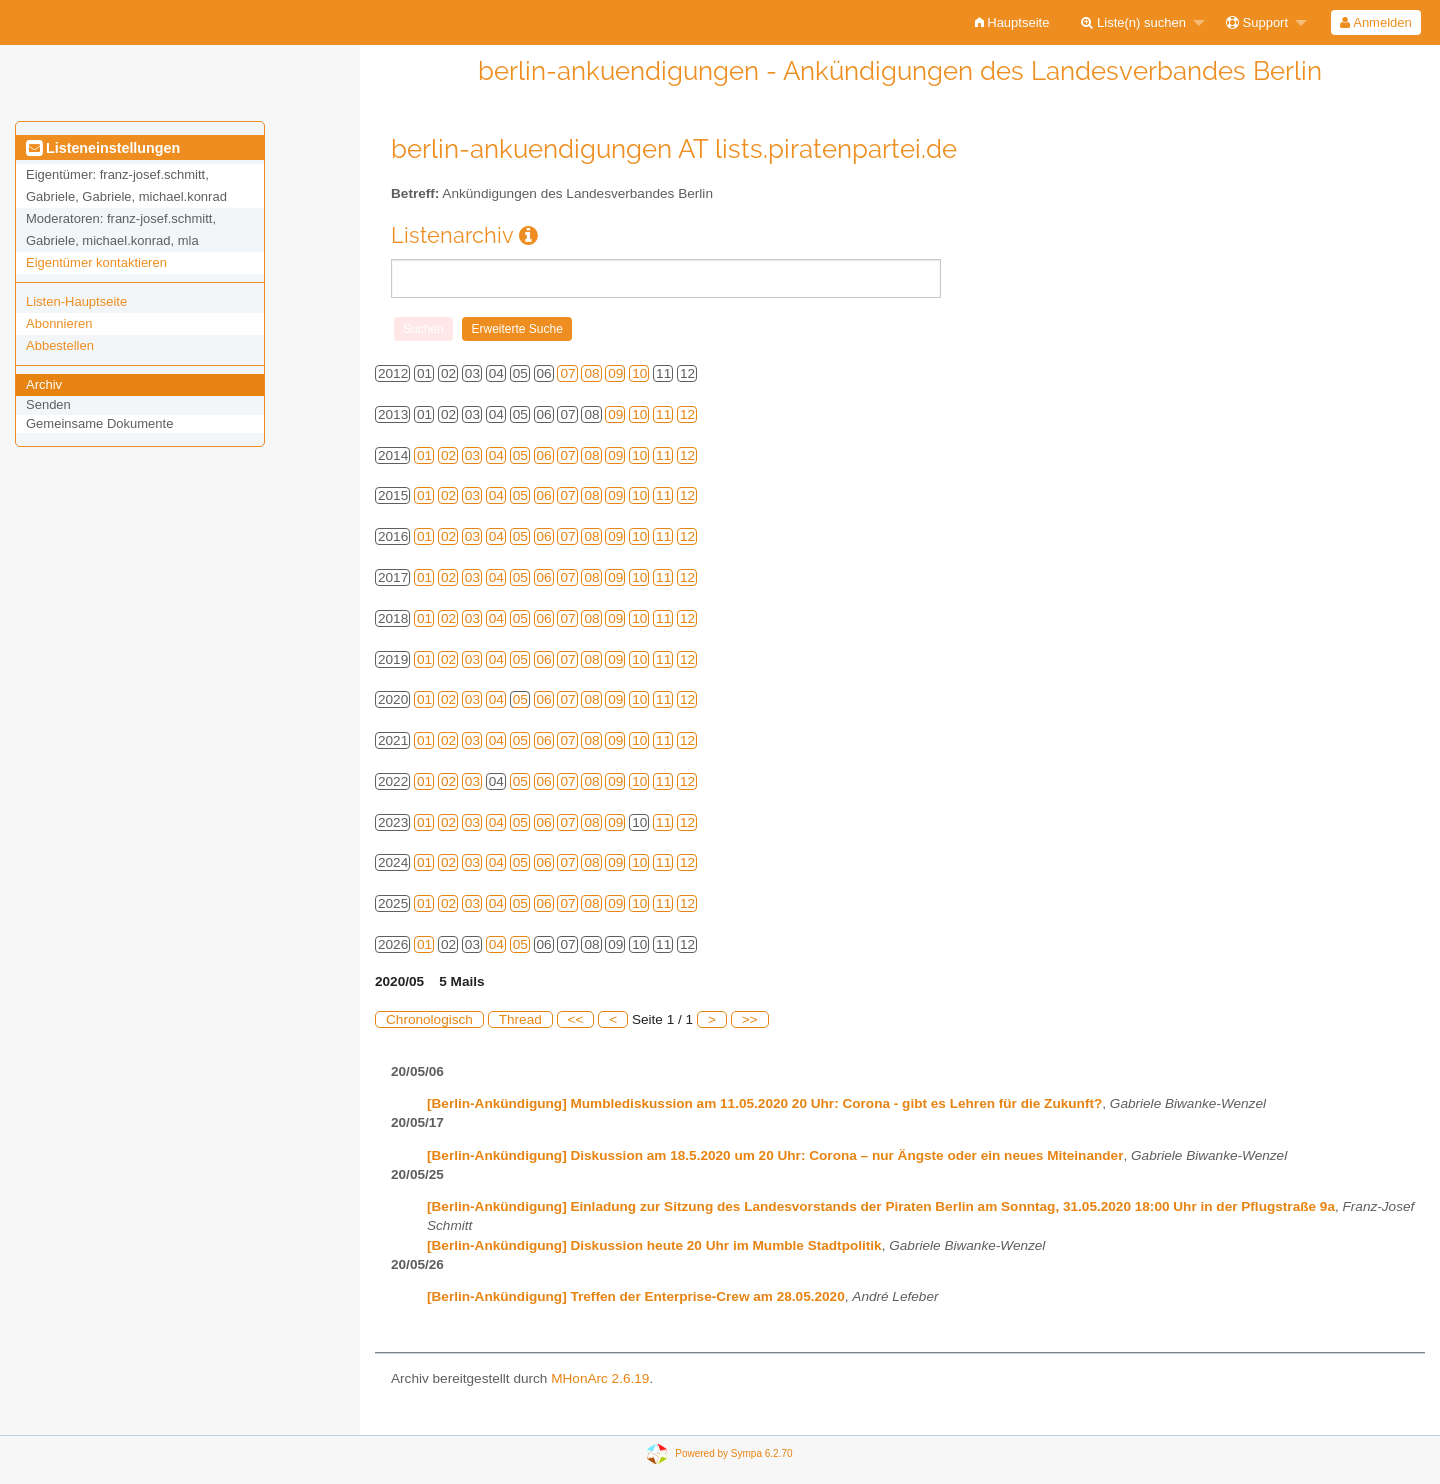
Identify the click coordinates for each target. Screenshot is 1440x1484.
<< (576, 1019)
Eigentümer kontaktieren (96, 262)
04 (496, 455)
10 (639, 373)
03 (472, 455)
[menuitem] (1012, 22)
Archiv (44, 384)
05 (520, 455)
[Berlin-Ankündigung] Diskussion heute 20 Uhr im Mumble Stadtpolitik (654, 1245)
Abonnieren (59, 323)
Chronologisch (429, 1019)
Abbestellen (60, 345)
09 (615, 373)
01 (424, 455)
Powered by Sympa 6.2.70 (733, 1453)
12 (687, 414)
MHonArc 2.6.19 (600, 1378)
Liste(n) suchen (1133, 22)
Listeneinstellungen (103, 148)
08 (591, 373)
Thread (520, 1019)
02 (448, 455)
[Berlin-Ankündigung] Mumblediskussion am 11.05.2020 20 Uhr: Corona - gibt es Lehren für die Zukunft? (764, 1103)
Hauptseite (1012, 22)
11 (663, 414)
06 (544, 455)
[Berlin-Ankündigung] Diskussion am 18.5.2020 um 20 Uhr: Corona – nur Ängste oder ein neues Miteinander (775, 1155)
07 (567, 373)
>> (750, 1019)
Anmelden (1375, 22)
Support (1257, 22)
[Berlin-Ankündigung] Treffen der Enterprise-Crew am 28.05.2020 (636, 1296)
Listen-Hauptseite (76, 301)
